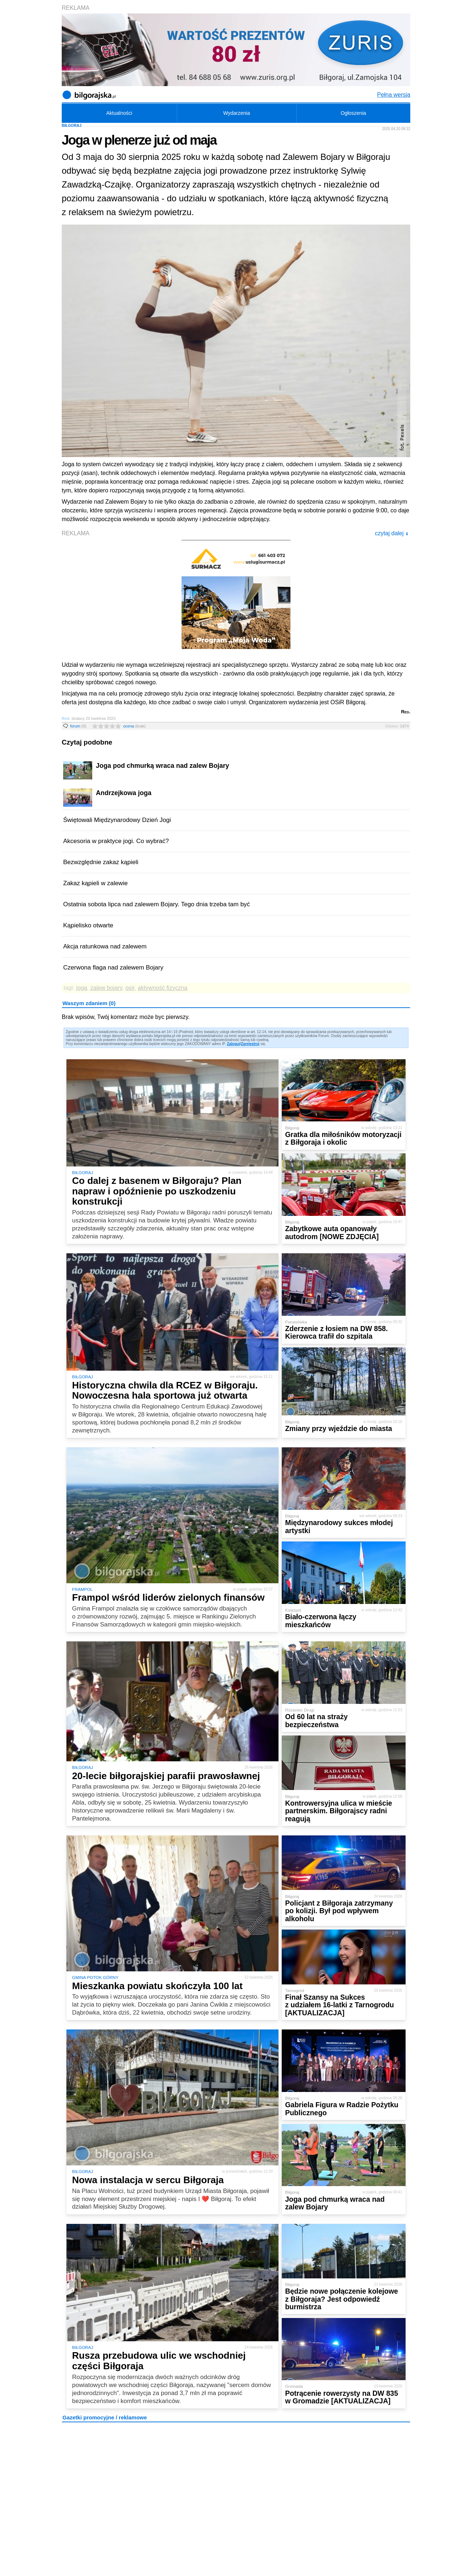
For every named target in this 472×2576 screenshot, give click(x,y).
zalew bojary (106, 988)
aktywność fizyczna (162, 988)
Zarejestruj (250, 1044)
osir (129, 988)
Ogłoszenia (353, 113)
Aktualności (119, 113)
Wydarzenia (236, 113)
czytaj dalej (391, 533)
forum (78, 726)
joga (81, 988)
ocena (134, 726)
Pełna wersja (393, 95)
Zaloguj (233, 1044)
